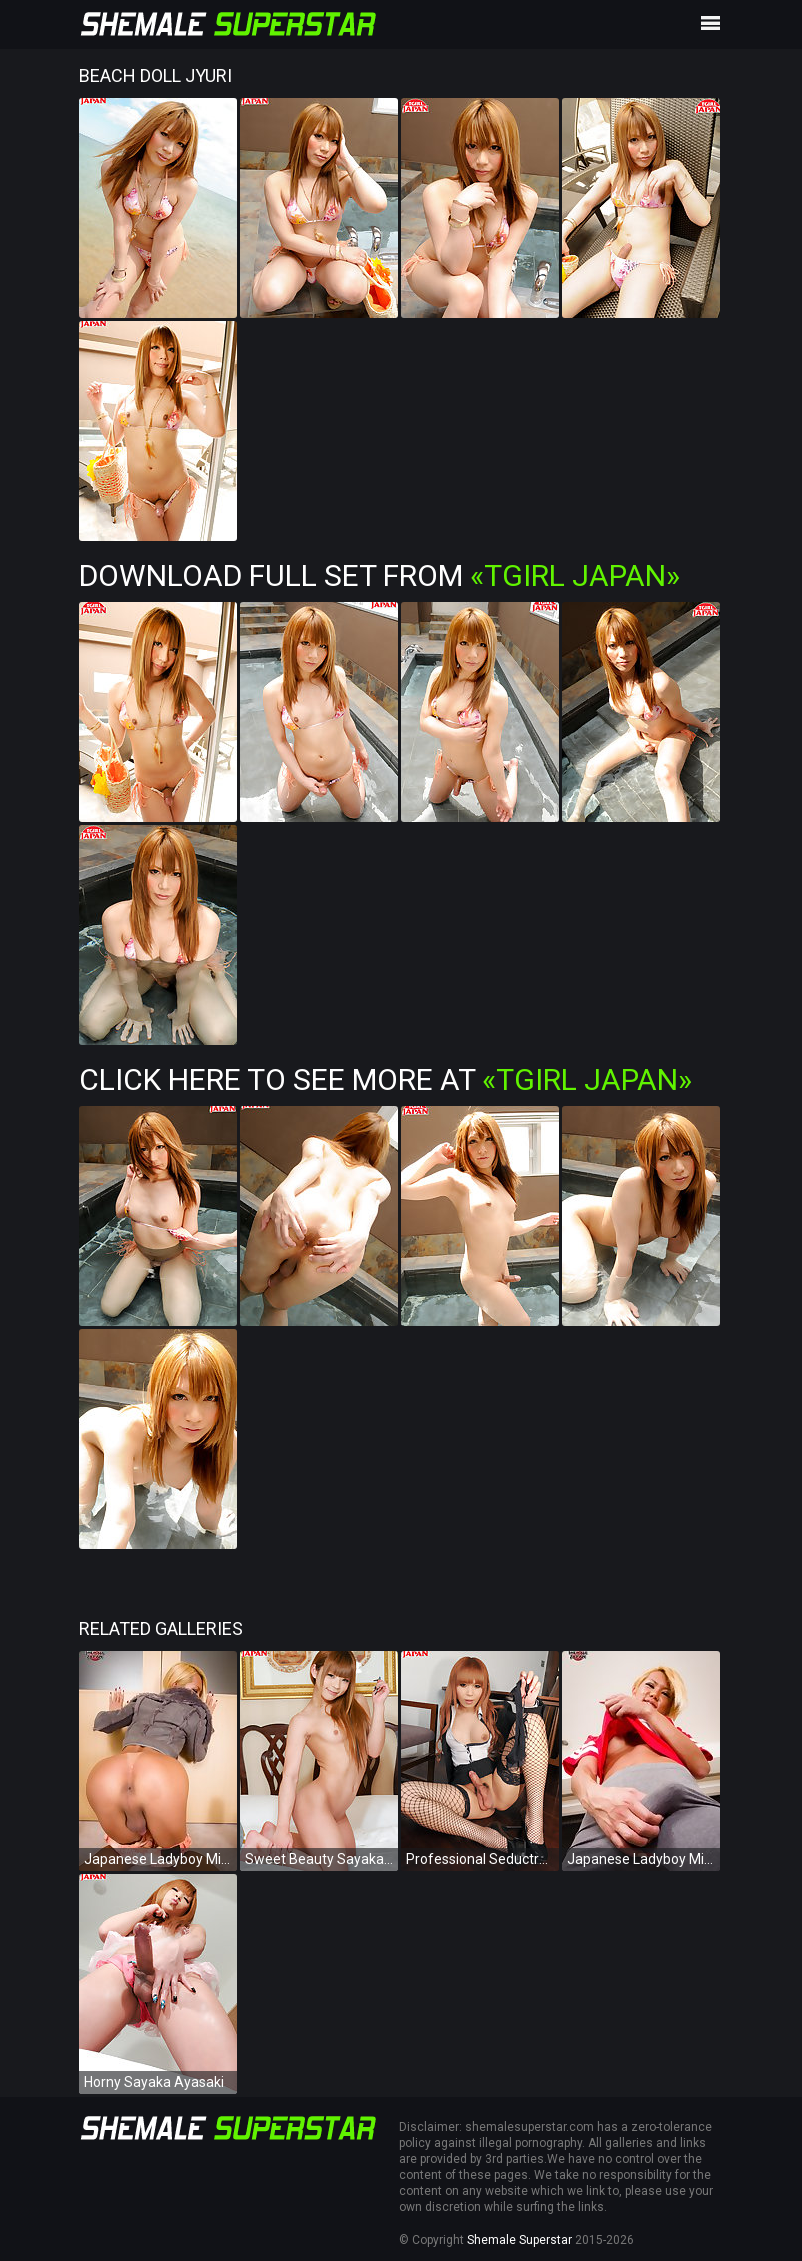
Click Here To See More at (385, 1079)
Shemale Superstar (519, 2240)
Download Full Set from (379, 575)
